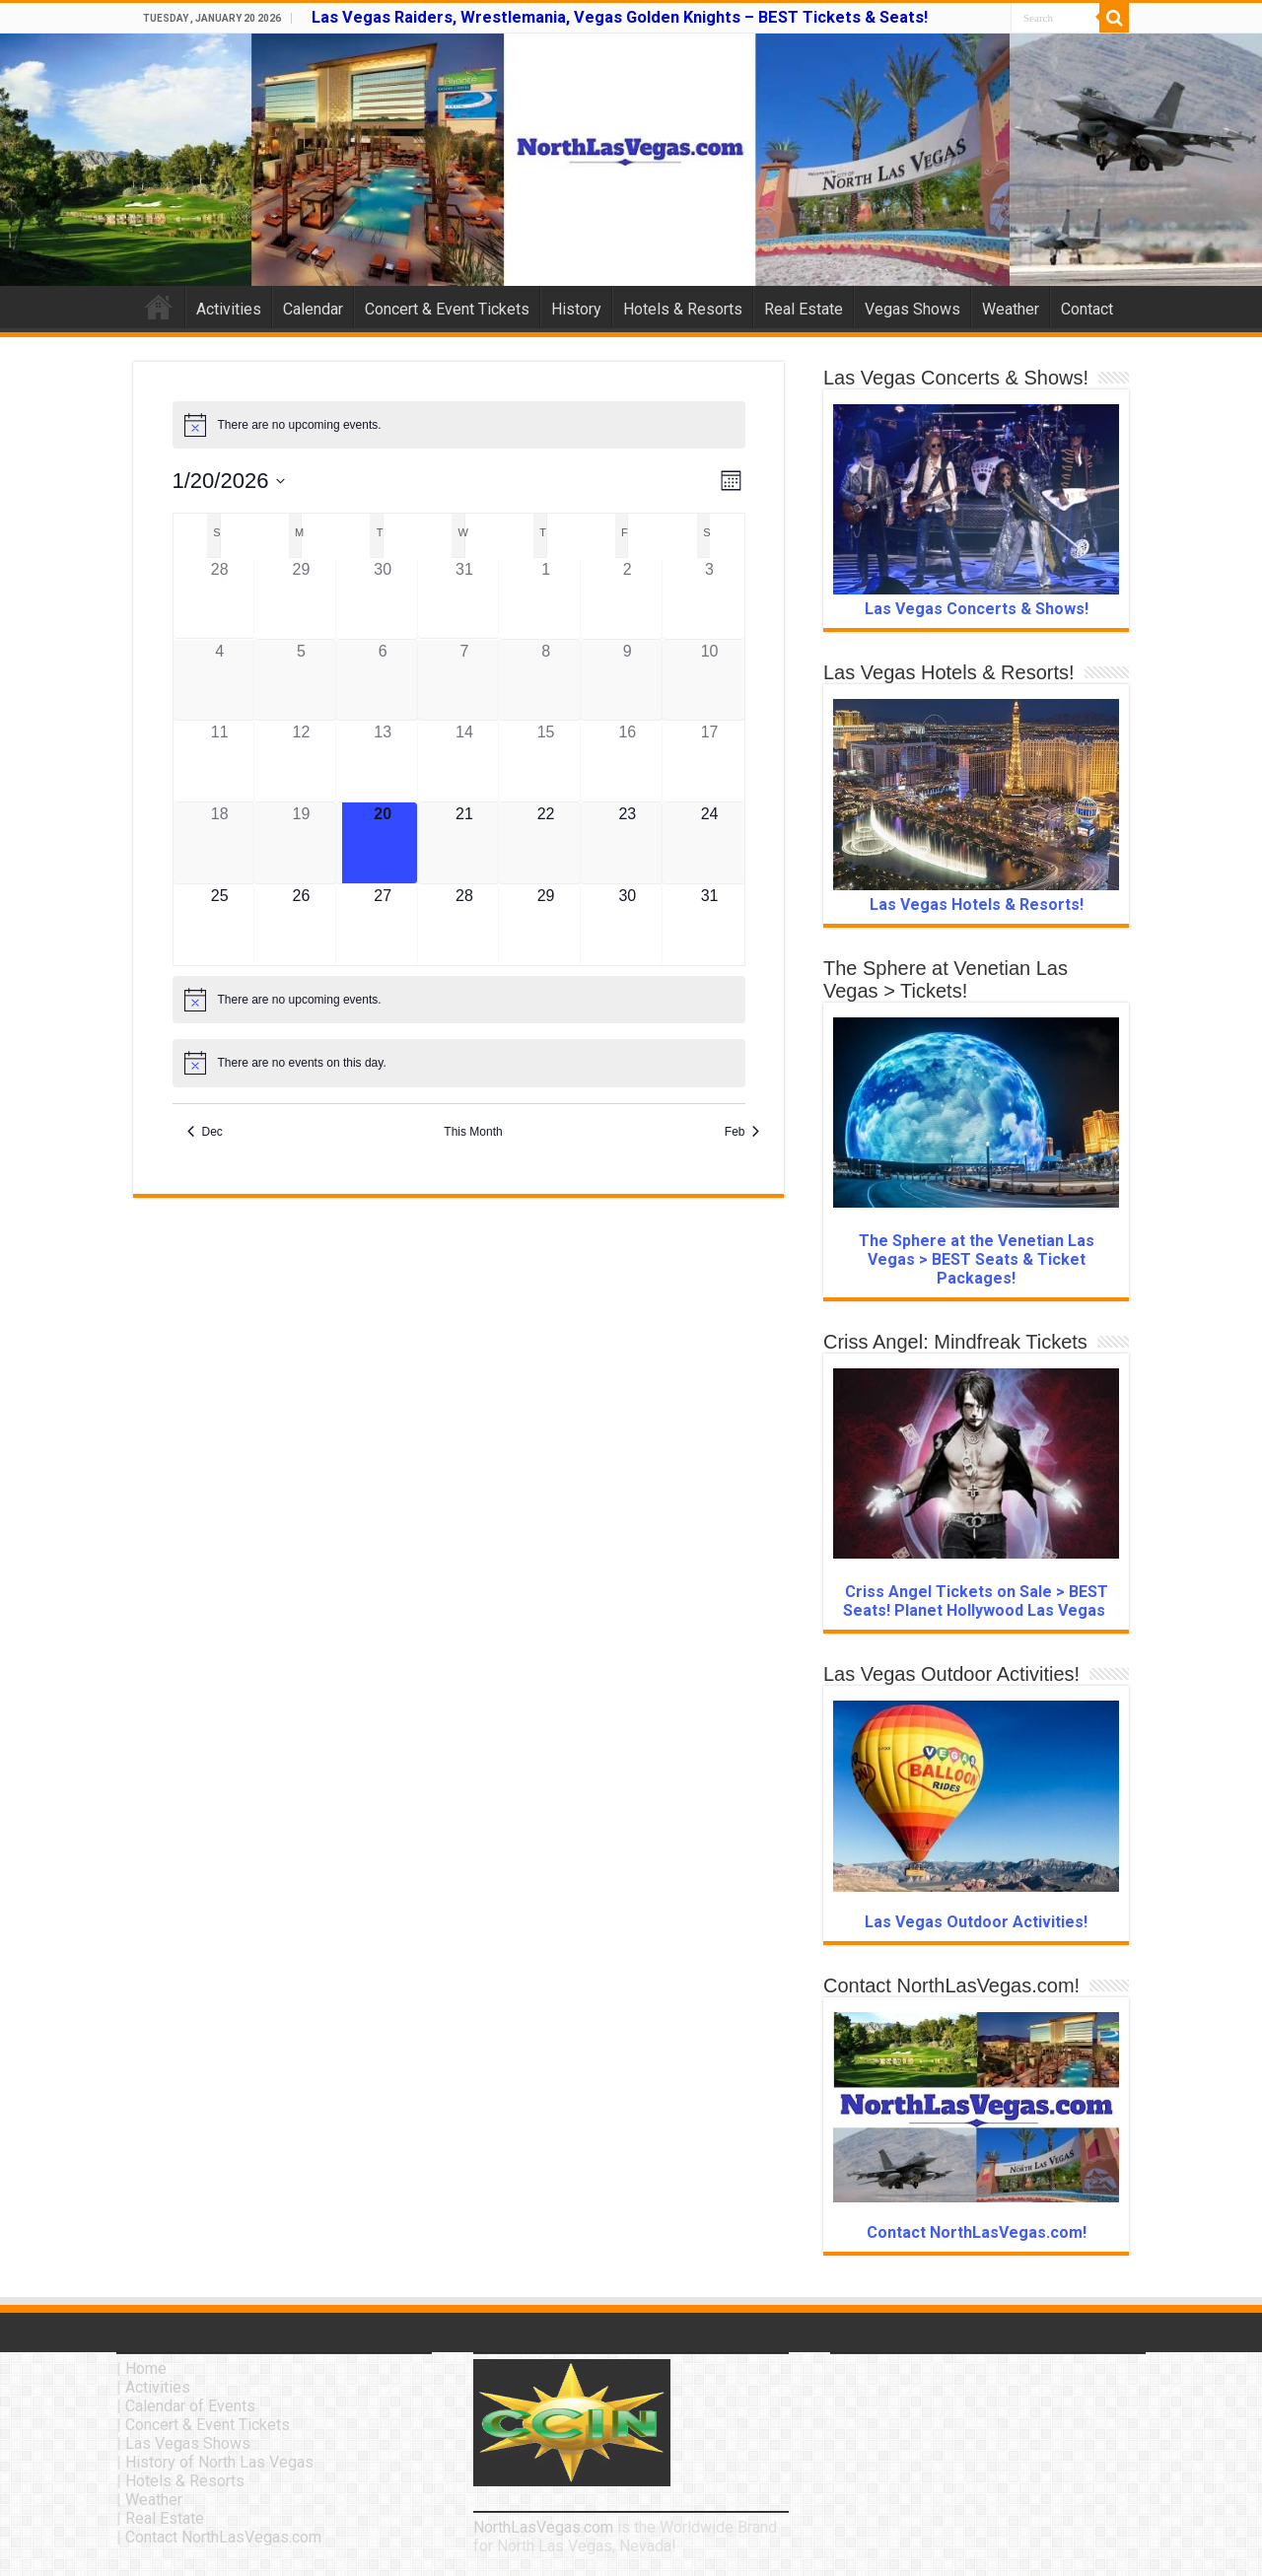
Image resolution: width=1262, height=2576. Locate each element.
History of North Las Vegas (219, 2462)
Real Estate (803, 309)
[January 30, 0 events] (627, 925)
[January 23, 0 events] (627, 842)
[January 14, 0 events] (464, 761)
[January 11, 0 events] (219, 761)
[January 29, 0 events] (546, 925)
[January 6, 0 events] (382, 680)
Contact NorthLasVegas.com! (977, 2232)
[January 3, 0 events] (709, 598)
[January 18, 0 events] (219, 842)
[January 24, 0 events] (709, 842)
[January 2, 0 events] (627, 598)
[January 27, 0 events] (382, 925)
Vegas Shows (912, 309)
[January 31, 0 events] (709, 925)
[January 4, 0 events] (219, 680)
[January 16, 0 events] (627, 761)
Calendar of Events (190, 2406)
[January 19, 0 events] (301, 842)
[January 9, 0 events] (627, 680)
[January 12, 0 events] (301, 761)
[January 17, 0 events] (709, 761)
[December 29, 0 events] (301, 598)
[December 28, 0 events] (219, 598)
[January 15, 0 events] (546, 761)
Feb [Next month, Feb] (742, 1132)
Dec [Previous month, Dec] (205, 1132)
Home (158, 306)
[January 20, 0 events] (382, 842)
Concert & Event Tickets (447, 309)
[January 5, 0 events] (301, 680)
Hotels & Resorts (682, 309)
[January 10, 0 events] (709, 680)
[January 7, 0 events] (464, 680)
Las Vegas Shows (187, 2443)
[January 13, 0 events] (382, 761)
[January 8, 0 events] (546, 680)
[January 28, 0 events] (464, 925)
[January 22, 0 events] (546, 842)
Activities (228, 309)
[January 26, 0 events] (301, 925)
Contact (1087, 309)
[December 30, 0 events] (382, 598)
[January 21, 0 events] (464, 842)
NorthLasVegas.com (543, 2527)
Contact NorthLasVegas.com (223, 2537)
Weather (1010, 309)
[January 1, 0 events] (546, 598)
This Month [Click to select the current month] (473, 1132)
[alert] (459, 425)
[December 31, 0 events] (464, 598)
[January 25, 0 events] (219, 925)
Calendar (313, 309)
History (576, 309)
